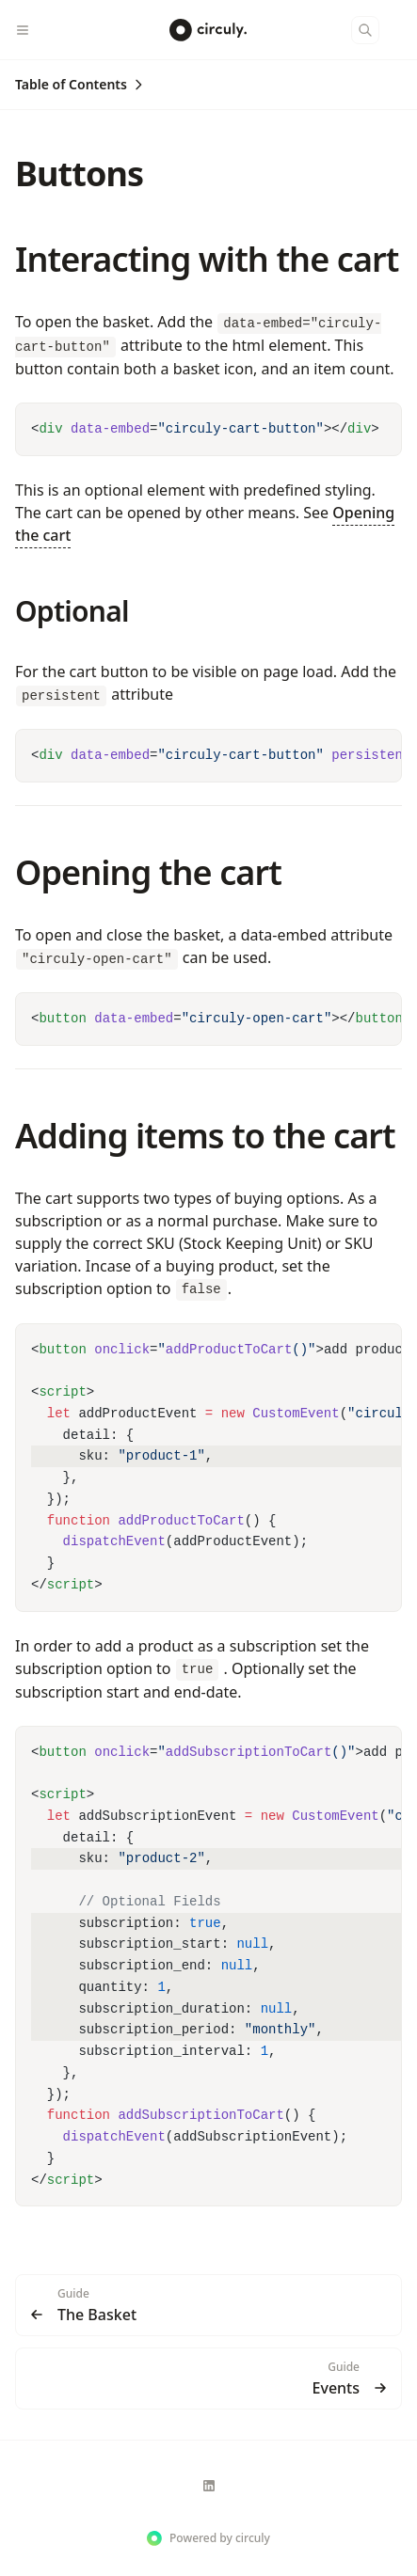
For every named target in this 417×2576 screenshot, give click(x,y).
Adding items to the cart (205, 1136)
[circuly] (209, 2485)
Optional (72, 611)
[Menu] (30, 30)
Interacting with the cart (207, 259)
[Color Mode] (402, 30)
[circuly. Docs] (208, 30)
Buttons (79, 173)
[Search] (365, 30)
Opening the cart (148, 872)
